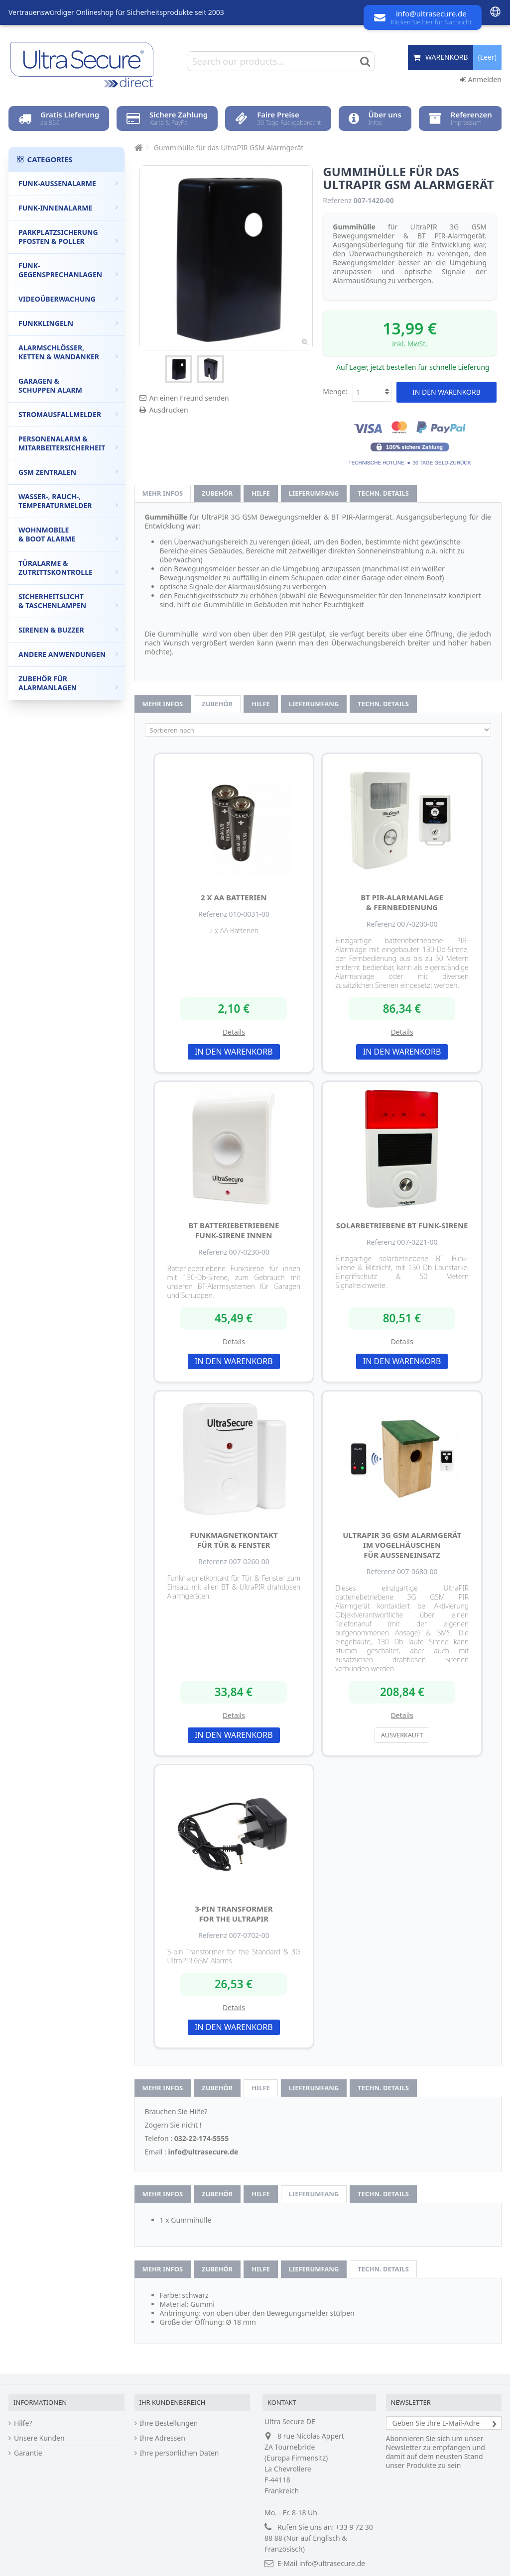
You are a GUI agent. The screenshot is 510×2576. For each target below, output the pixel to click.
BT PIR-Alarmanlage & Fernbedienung (402, 902)
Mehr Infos (162, 493)
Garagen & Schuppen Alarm (68, 385)
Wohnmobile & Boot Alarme (68, 534)
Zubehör (217, 493)
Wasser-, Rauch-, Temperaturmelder (68, 501)
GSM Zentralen (68, 472)
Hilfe (261, 493)
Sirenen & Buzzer (68, 630)
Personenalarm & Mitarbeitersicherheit (68, 443)
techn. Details (383, 493)
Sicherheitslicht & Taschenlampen (68, 601)
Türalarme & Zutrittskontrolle (68, 567)
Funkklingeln (68, 323)
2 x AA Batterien (234, 897)
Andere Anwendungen (68, 654)
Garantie (28, 2453)
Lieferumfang (314, 493)
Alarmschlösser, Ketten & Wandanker (68, 352)
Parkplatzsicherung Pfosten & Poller (68, 236)
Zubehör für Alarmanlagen (68, 683)
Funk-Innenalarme (68, 208)
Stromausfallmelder (68, 414)
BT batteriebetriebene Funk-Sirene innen (233, 1230)
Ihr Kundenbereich (172, 2402)
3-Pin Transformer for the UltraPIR (233, 1914)
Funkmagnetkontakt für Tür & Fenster (233, 1540)
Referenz (337, 200)
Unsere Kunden (39, 2438)
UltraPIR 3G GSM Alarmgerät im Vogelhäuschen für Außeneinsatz (402, 1545)
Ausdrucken (168, 410)
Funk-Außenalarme (68, 183)
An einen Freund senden (189, 398)
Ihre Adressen (162, 2438)
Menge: (335, 391)
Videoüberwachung (68, 299)
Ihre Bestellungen (169, 2423)
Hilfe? (23, 2423)
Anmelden (481, 79)
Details (234, 1032)
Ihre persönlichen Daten (179, 2453)
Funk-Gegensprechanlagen (68, 270)
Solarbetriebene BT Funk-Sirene (402, 1225)
